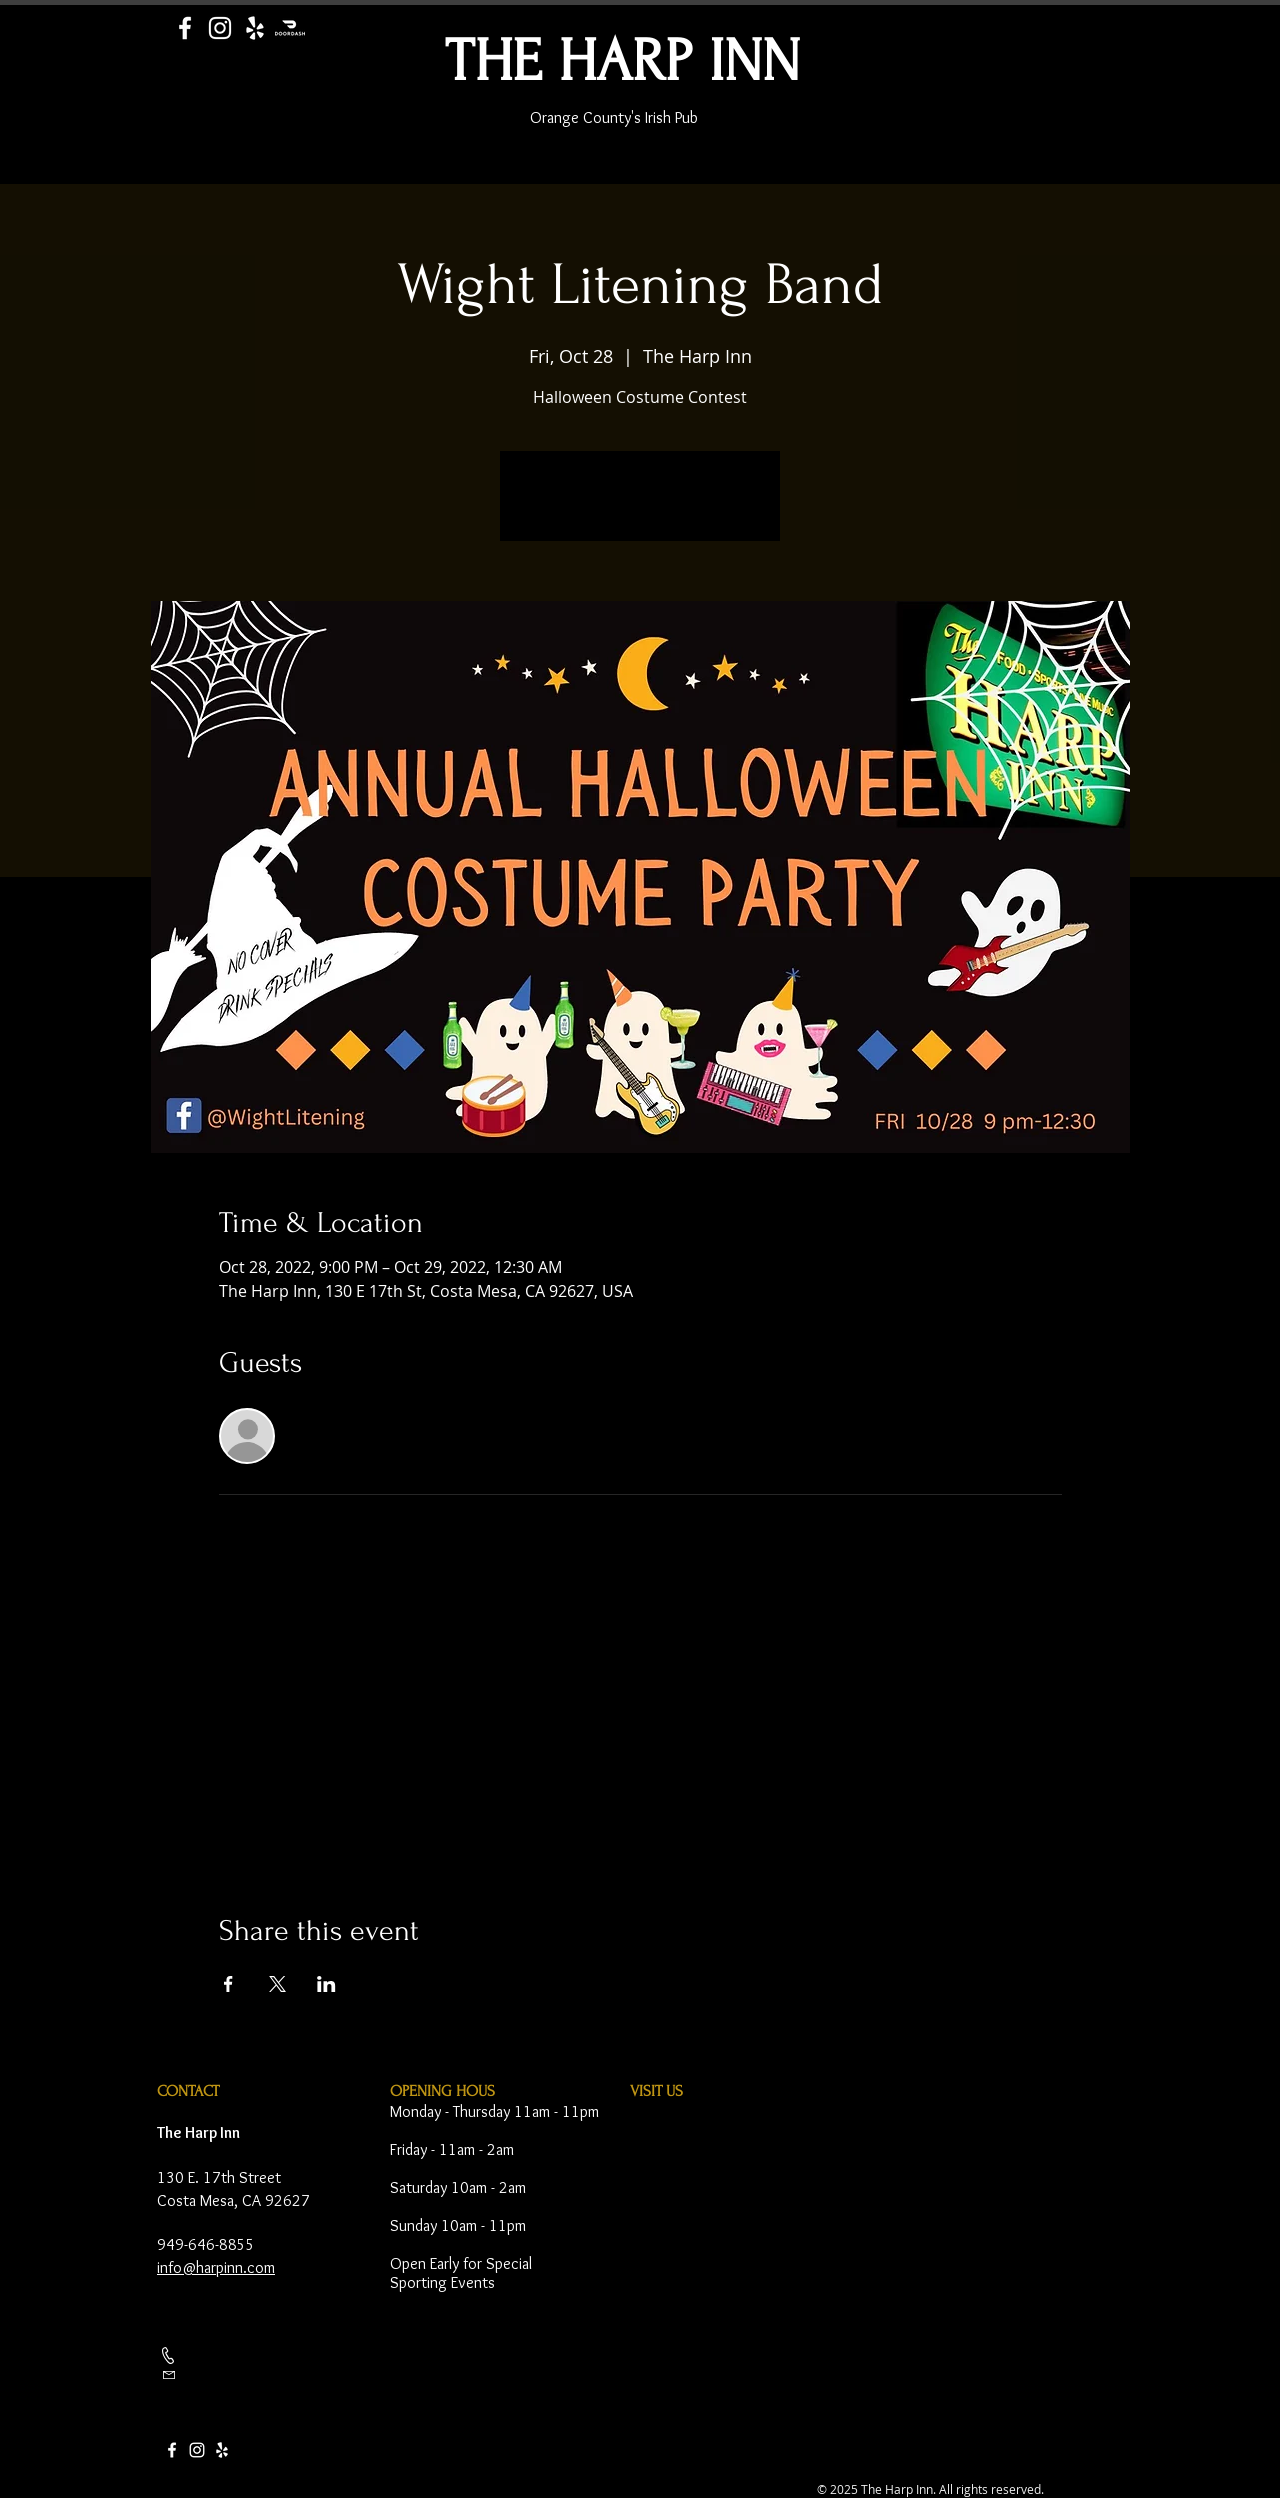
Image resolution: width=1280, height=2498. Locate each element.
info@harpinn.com (216, 2267)
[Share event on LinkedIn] (326, 1984)
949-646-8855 (206, 2244)
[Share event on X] (277, 1984)
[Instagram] (220, 28)
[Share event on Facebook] (228, 1984)
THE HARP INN (622, 61)
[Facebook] (185, 28)
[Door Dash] (290, 28)
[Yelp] (255, 28)
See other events (640, 508)
